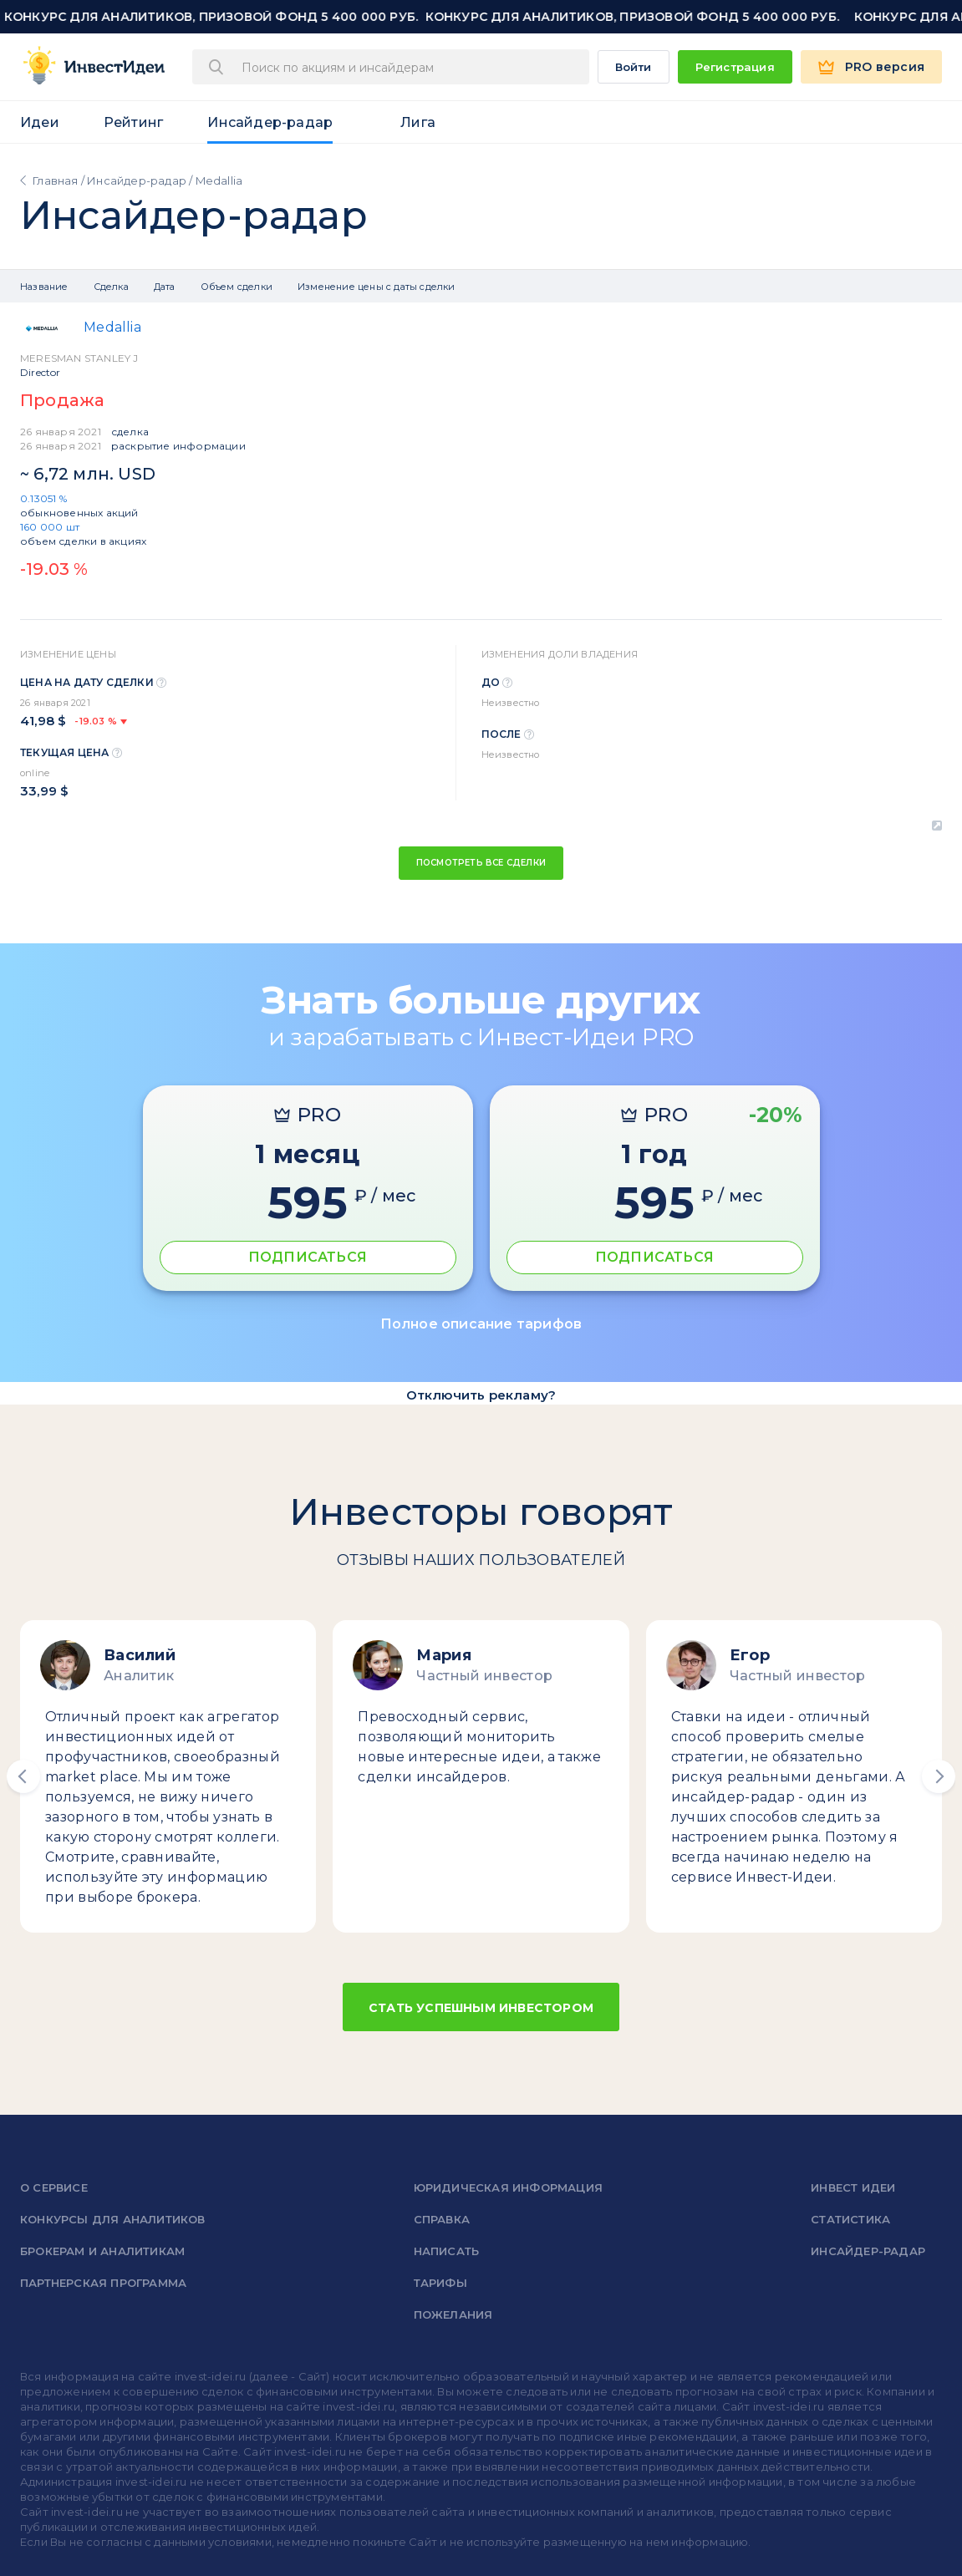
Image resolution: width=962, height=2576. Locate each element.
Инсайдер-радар (270, 122)
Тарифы (440, 2282)
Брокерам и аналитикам (102, 2251)
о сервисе (54, 2187)
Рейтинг (133, 122)
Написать (447, 2251)
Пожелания (453, 2314)
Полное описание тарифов (481, 1324)
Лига (417, 122)
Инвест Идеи (853, 2187)
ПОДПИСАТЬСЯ (307, 1257)
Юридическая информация (508, 2187)
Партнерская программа (103, 2282)
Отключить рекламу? (481, 1395)
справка (442, 2219)
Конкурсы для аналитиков (113, 2219)
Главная (55, 180)
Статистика (850, 2219)
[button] (23, 1776)
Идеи (39, 122)
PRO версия (884, 66)
